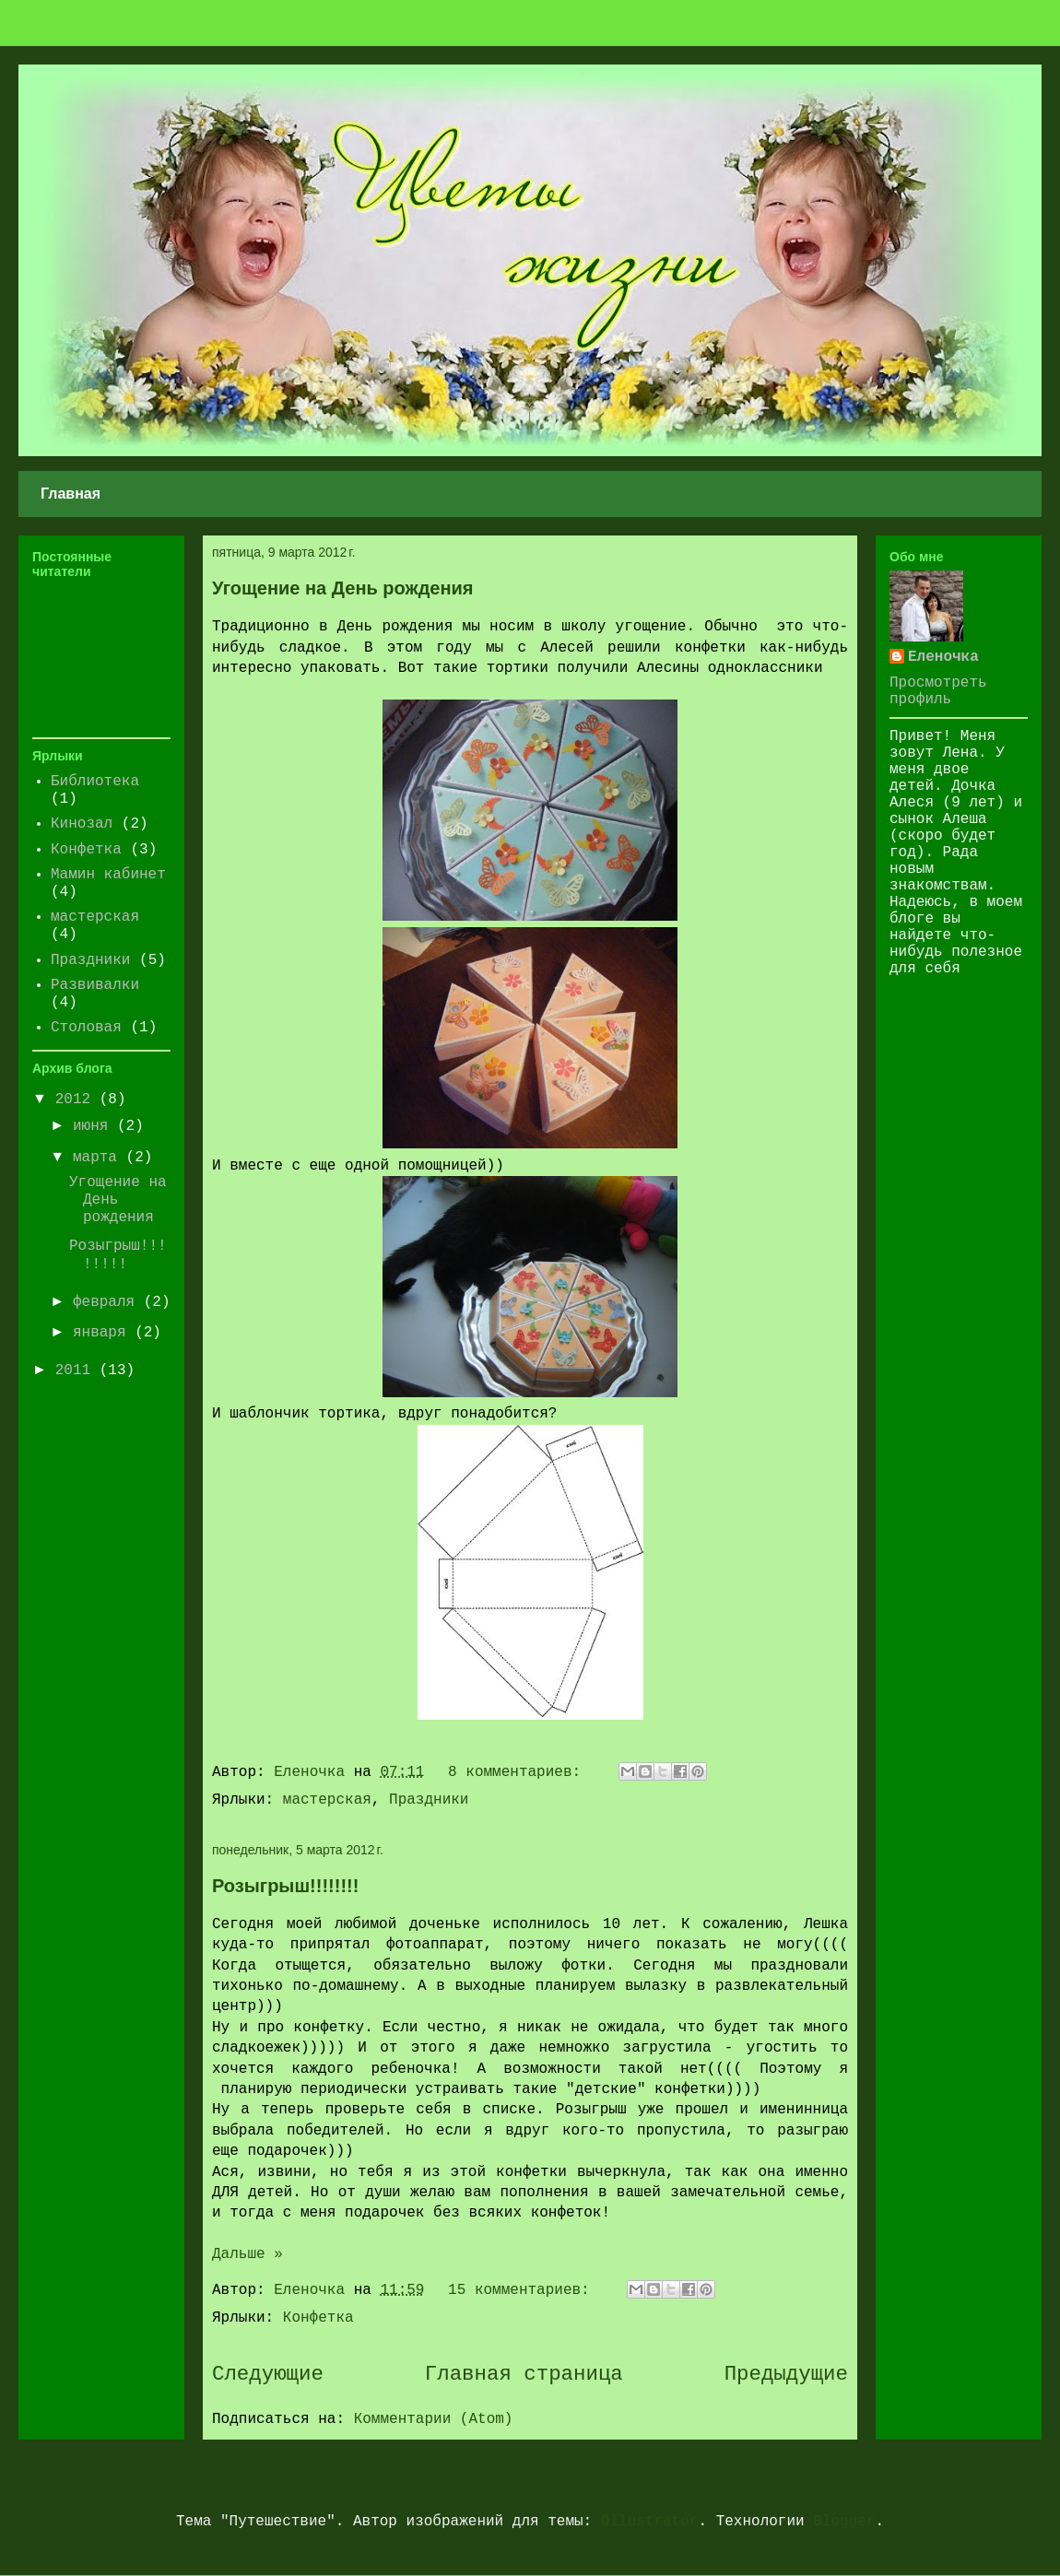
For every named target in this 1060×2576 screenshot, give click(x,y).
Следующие (268, 2374)
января (104, 1332)
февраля (108, 1302)
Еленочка (943, 657)
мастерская (327, 1800)
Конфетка (318, 2318)
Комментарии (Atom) (433, 2419)
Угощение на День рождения (343, 588)
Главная (70, 493)
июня (95, 1126)
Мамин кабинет (108, 874)
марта (99, 1157)
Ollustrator (650, 2521)
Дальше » (247, 2254)
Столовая (86, 1027)
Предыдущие (786, 2374)
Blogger (844, 2521)
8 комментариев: (519, 1772)
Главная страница (524, 2374)
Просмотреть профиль (938, 691)
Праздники (428, 1800)
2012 (77, 1099)
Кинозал (81, 824)
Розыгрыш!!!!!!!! (285, 1886)
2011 (77, 1370)
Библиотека (95, 781)
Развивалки (95, 985)
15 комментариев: (523, 2290)
